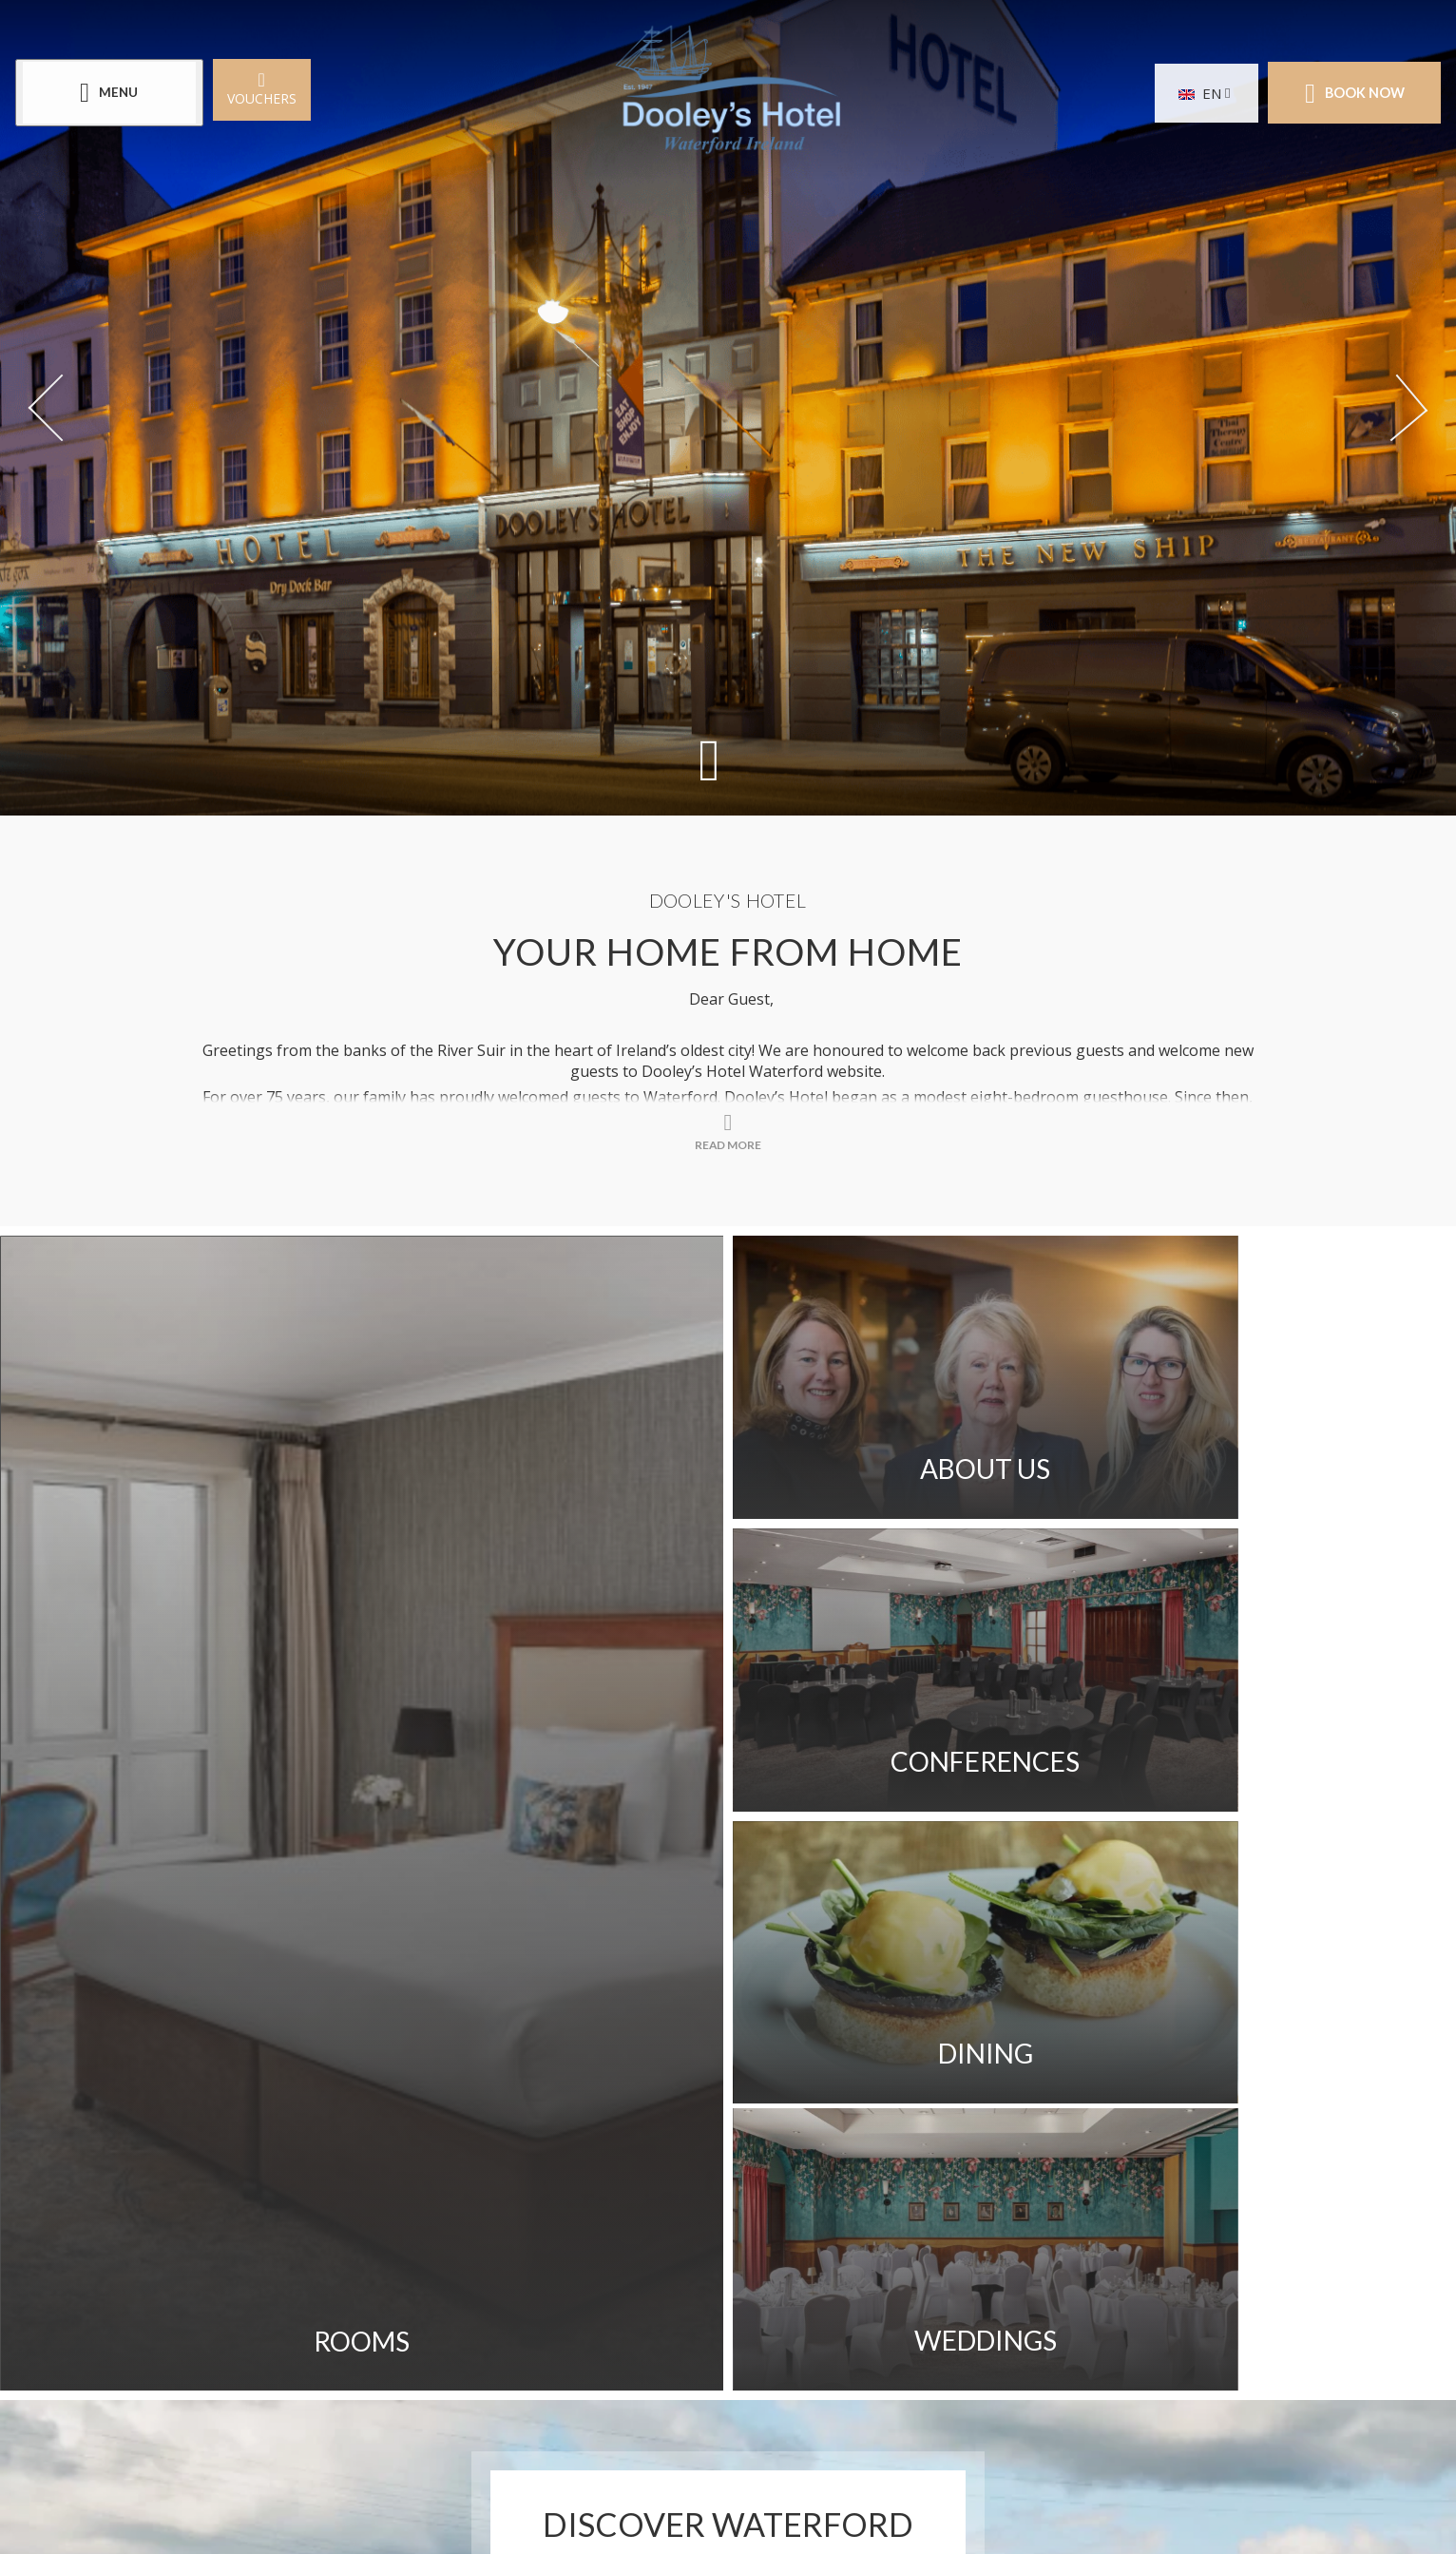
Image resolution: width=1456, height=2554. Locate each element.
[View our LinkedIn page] (798, 2356)
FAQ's (682, 2155)
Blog (854, 2208)
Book (1350, 93)
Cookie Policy (466, 2261)
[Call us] (618, 2452)
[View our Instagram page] (704, 2356)
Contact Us (302, 2155)
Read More (728, 1990)
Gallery (423, 2155)
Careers (516, 2208)
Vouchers (265, 88)
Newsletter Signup (996, 2208)
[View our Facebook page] (658, 2356)
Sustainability (911, 2155)
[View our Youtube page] (751, 2356)
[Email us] (794, 2452)
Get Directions (558, 2155)
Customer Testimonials (691, 2208)
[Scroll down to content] (708, 759)
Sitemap (776, 2155)
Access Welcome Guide (348, 2208)
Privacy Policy (311, 2261)
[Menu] (113, 93)
